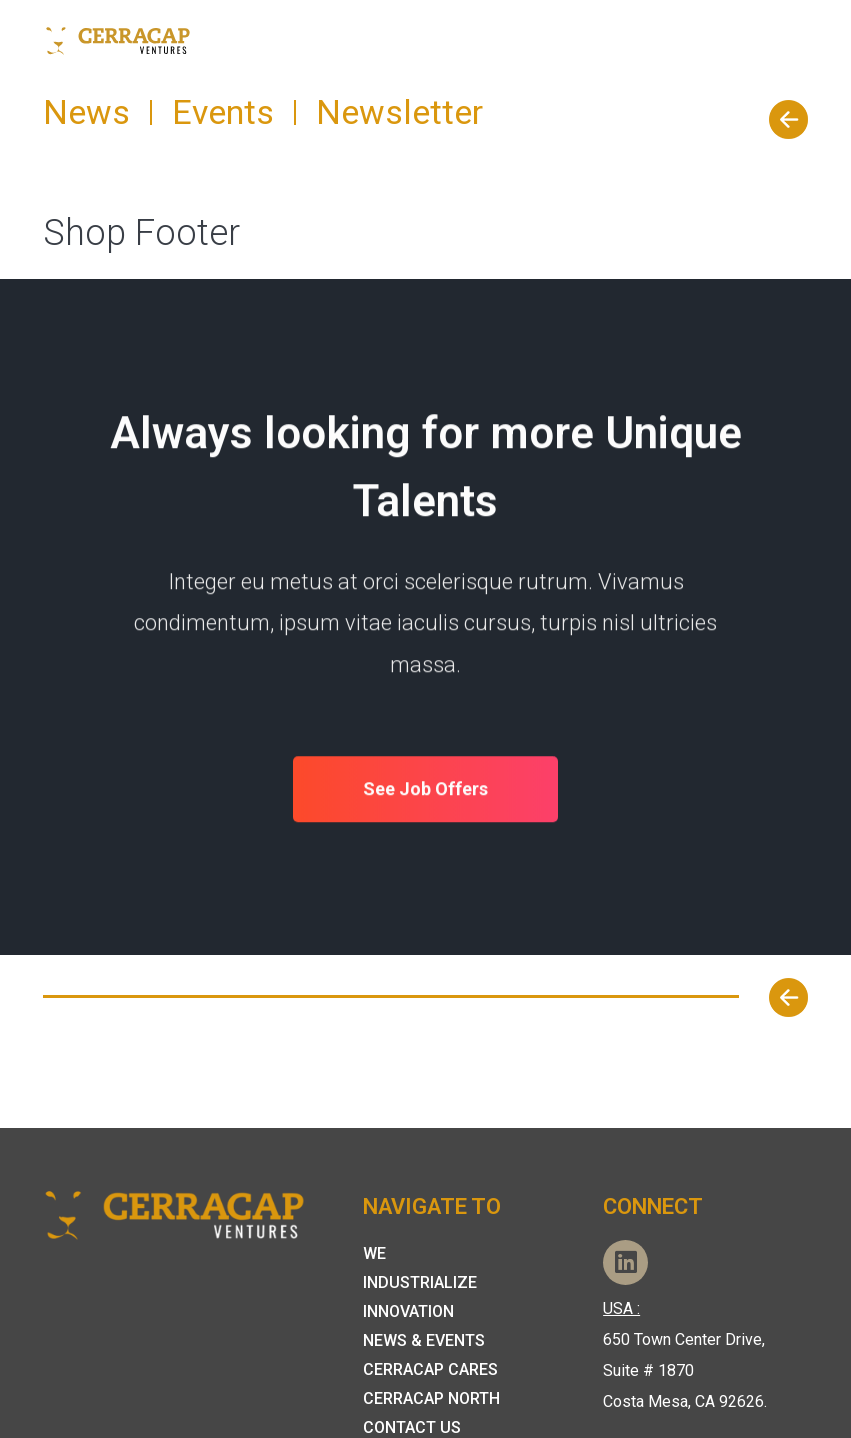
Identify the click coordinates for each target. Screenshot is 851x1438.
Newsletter (399, 112)
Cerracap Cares (430, 1369)
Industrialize (420, 1282)
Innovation (408, 1311)
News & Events (424, 1340)
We (374, 1253)
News (86, 112)
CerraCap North (431, 1398)
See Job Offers (425, 790)
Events (223, 112)
